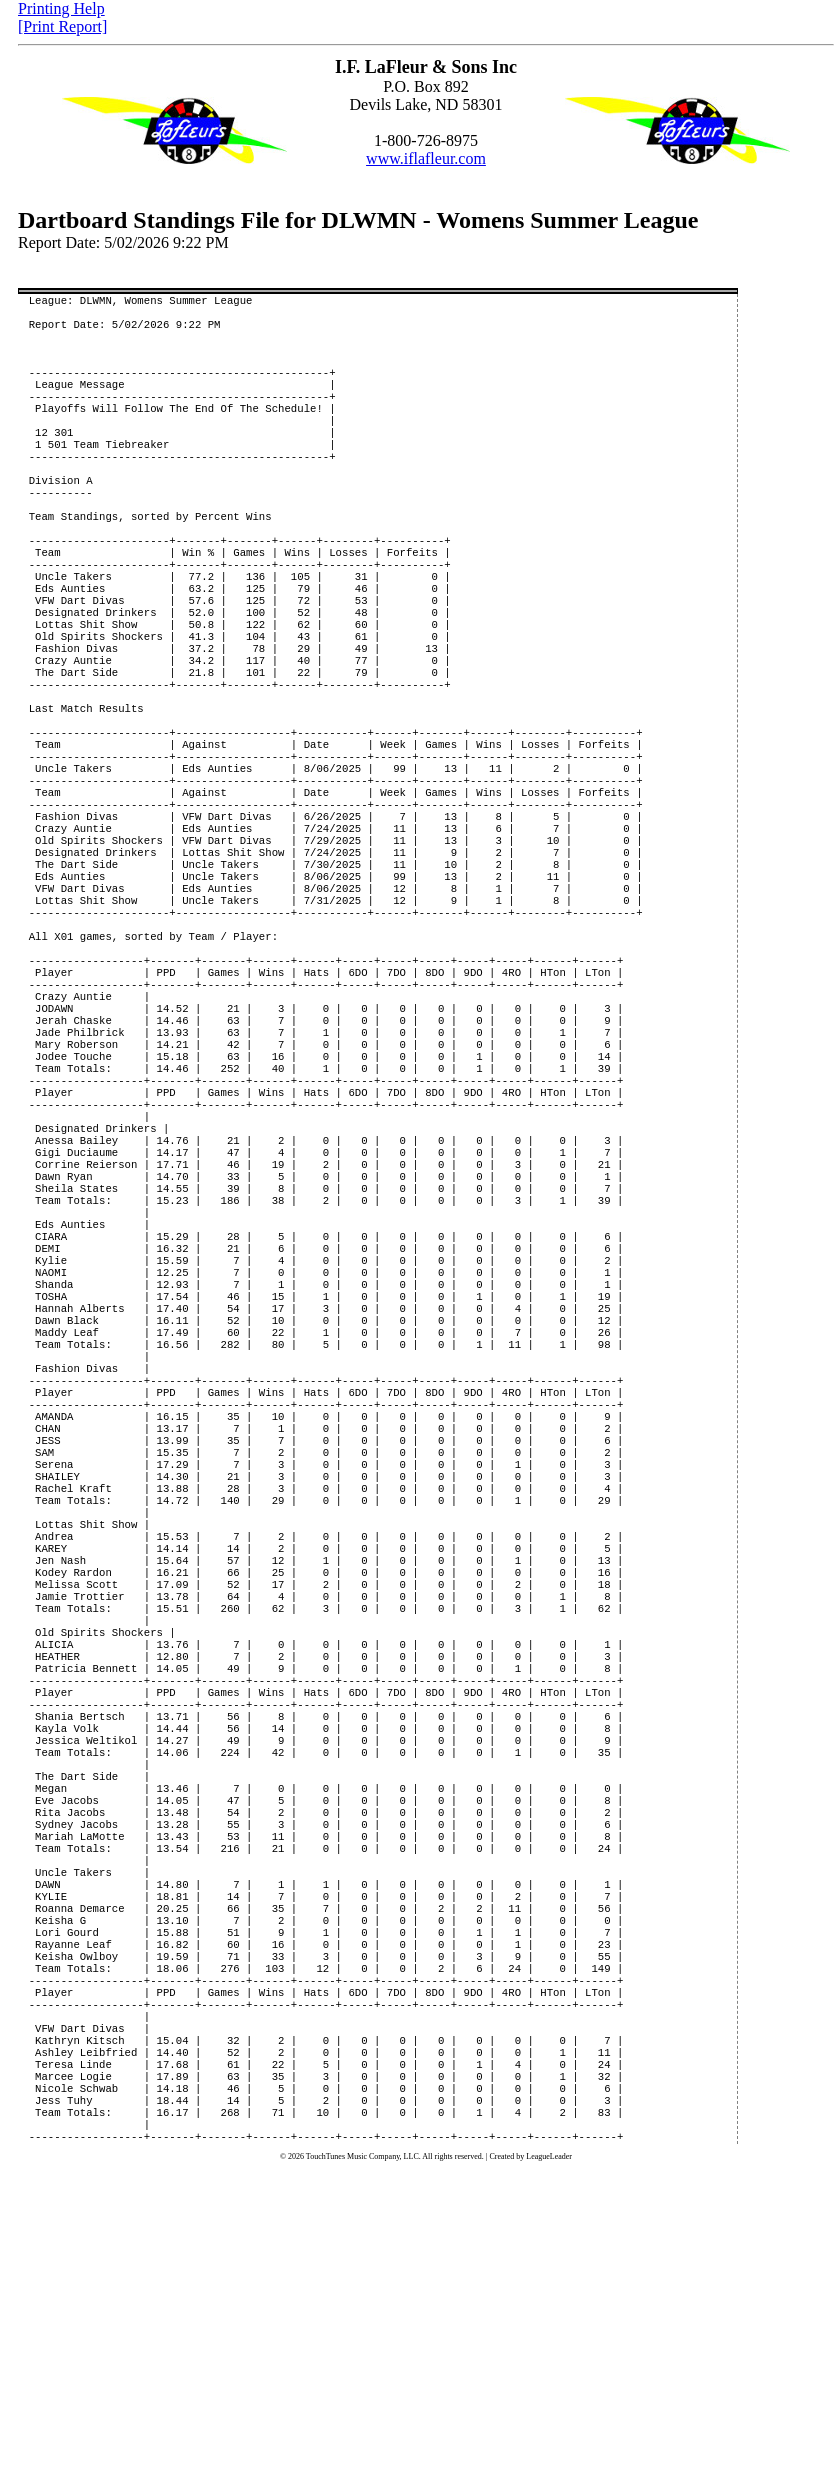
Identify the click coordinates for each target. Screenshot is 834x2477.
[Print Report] (62, 26)
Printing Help (61, 8)
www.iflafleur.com (426, 158)
